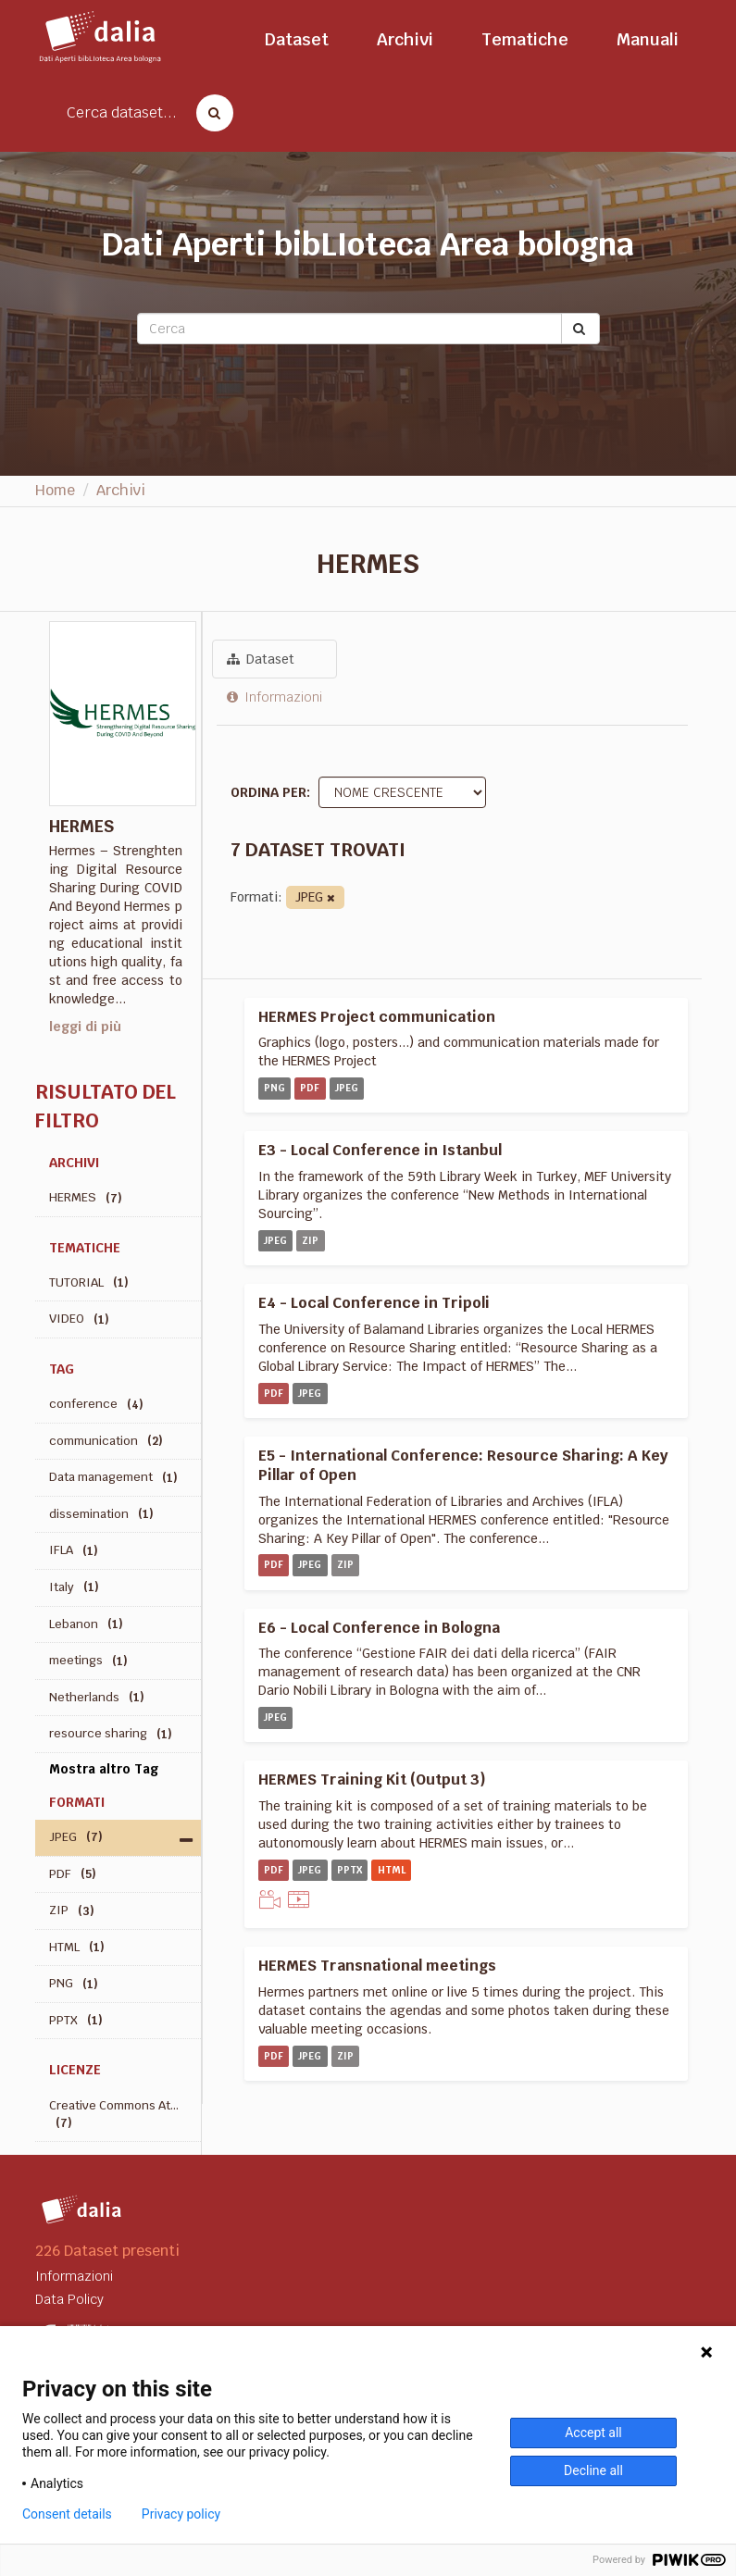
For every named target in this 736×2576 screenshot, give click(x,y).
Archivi (405, 39)
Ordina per (268, 792)
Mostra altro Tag (103, 1769)
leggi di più (85, 1026)
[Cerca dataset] (209, 112)
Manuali (648, 39)
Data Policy (69, 2299)
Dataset (297, 39)
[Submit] (580, 328)
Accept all (593, 2432)
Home (55, 490)
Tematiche (524, 39)
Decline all (593, 2470)
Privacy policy (181, 2514)
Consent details (67, 2514)
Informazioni (274, 697)
